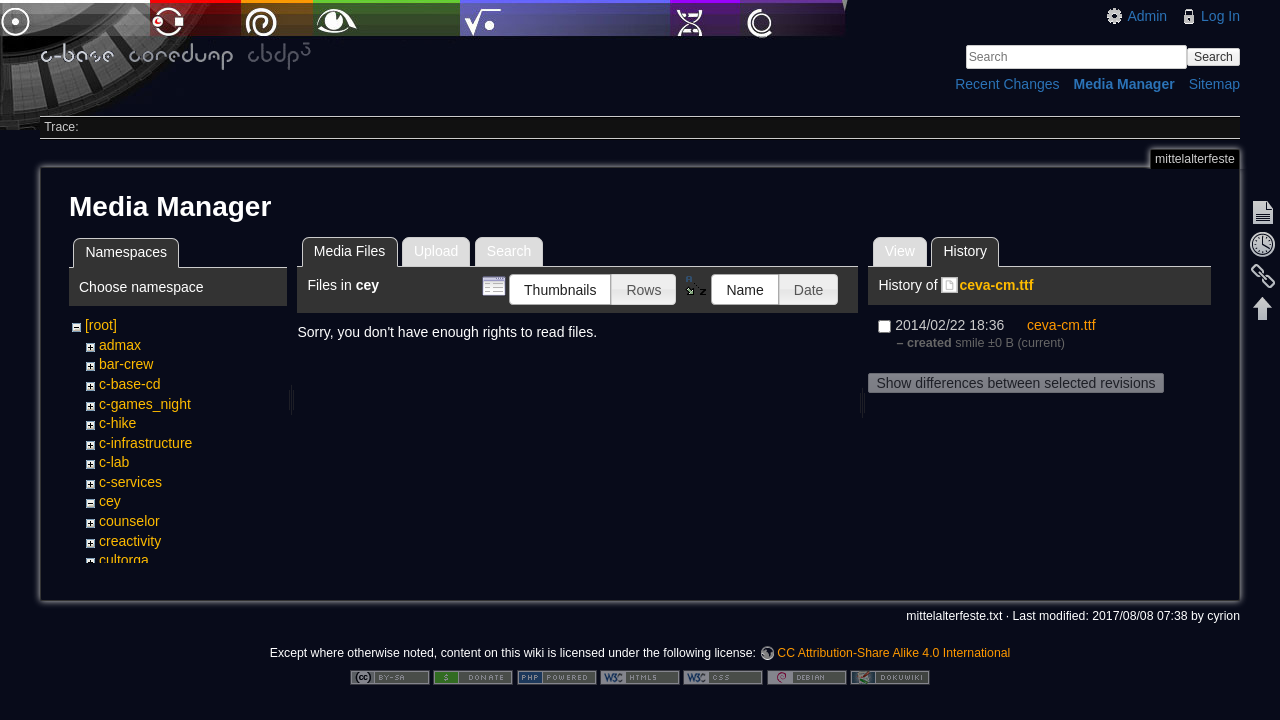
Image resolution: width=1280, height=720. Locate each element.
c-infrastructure (145, 443)
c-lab (114, 462)
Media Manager (1124, 84)
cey (110, 501)
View (900, 251)
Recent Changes (1007, 84)
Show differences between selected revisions (1015, 383)
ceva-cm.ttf (996, 285)
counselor (129, 521)
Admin (1147, 16)
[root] (101, 325)
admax (120, 345)
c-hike (117, 423)
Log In (1220, 16)
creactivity (130, 541)
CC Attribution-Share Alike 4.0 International (893, 654)
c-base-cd (129, 384)
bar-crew (126, 364)
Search (1213, 57)
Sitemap (1214, 84)
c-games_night (145, 404)
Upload (436, 251)
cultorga (124, 560)
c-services (130, 482)
